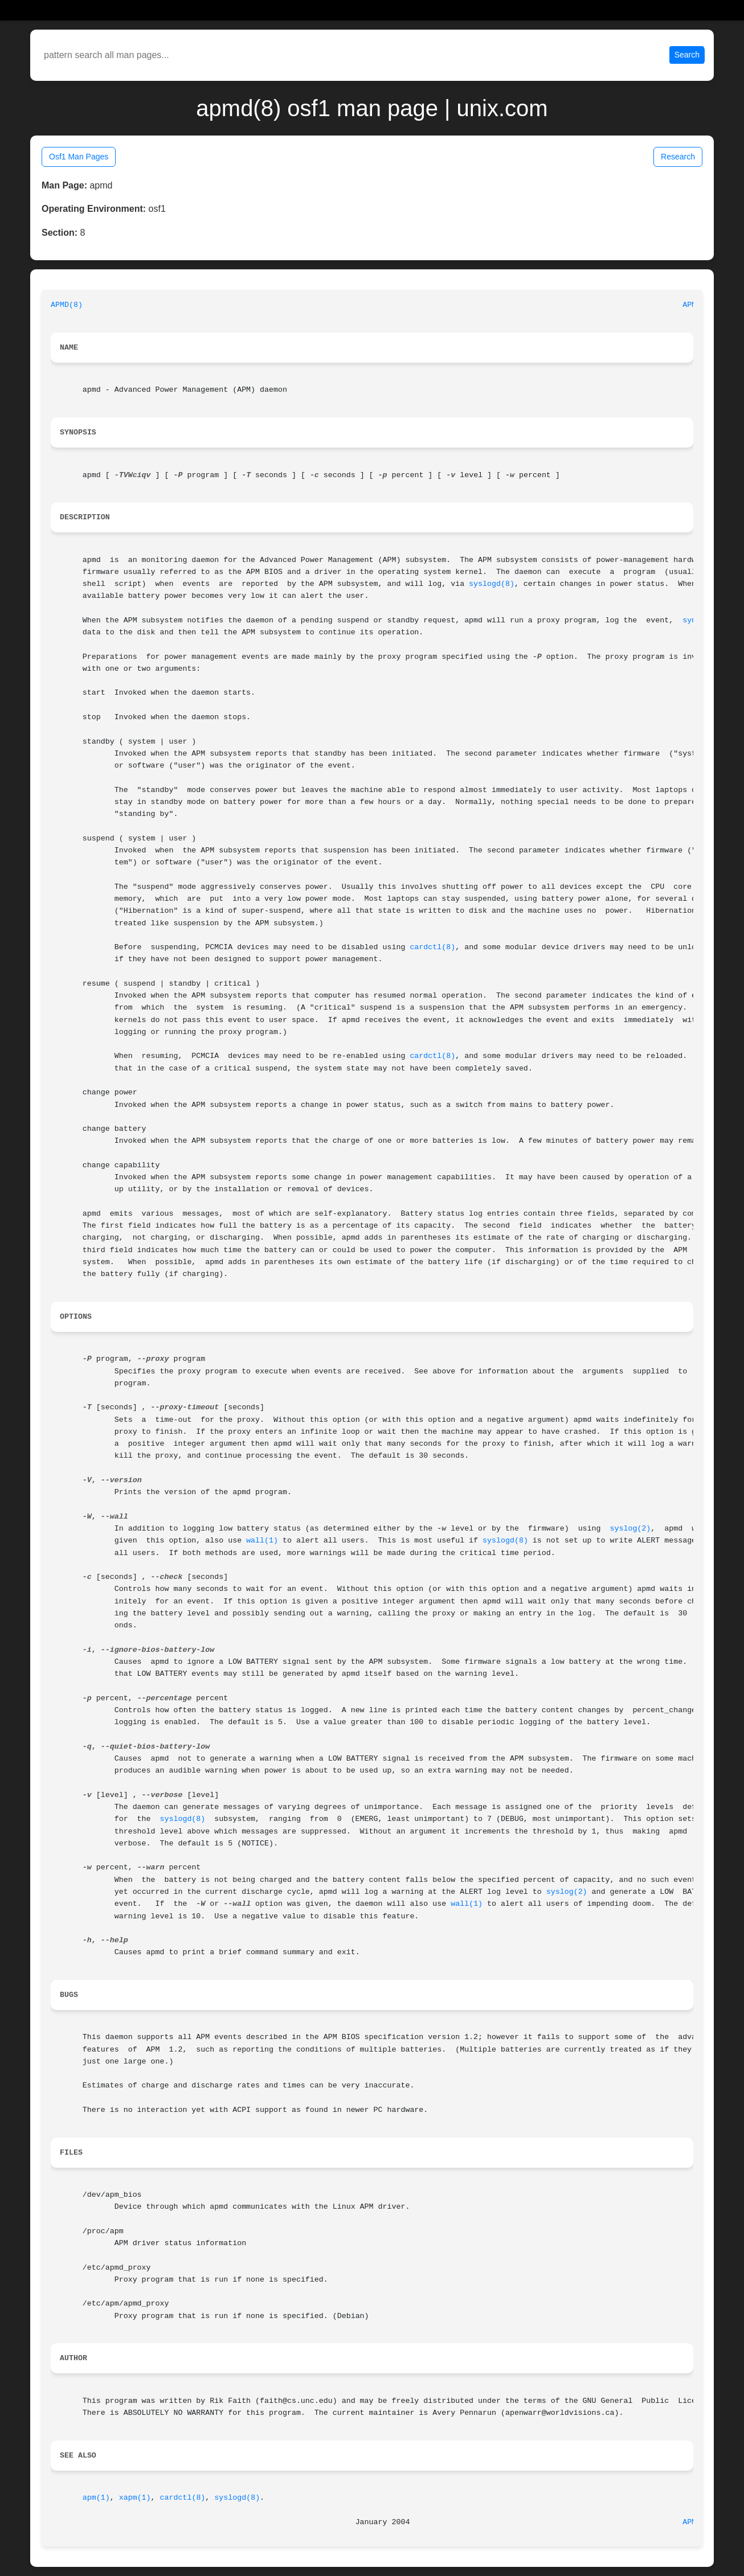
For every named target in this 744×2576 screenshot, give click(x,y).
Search (687, 54)
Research (678, 156)
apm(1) (96, 2497)
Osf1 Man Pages (78, 156)
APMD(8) (67, 305)
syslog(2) (630, 1528)
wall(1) (262, 1540)
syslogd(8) (491, 584)
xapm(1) (135, 2497)
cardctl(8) (432, 947)
